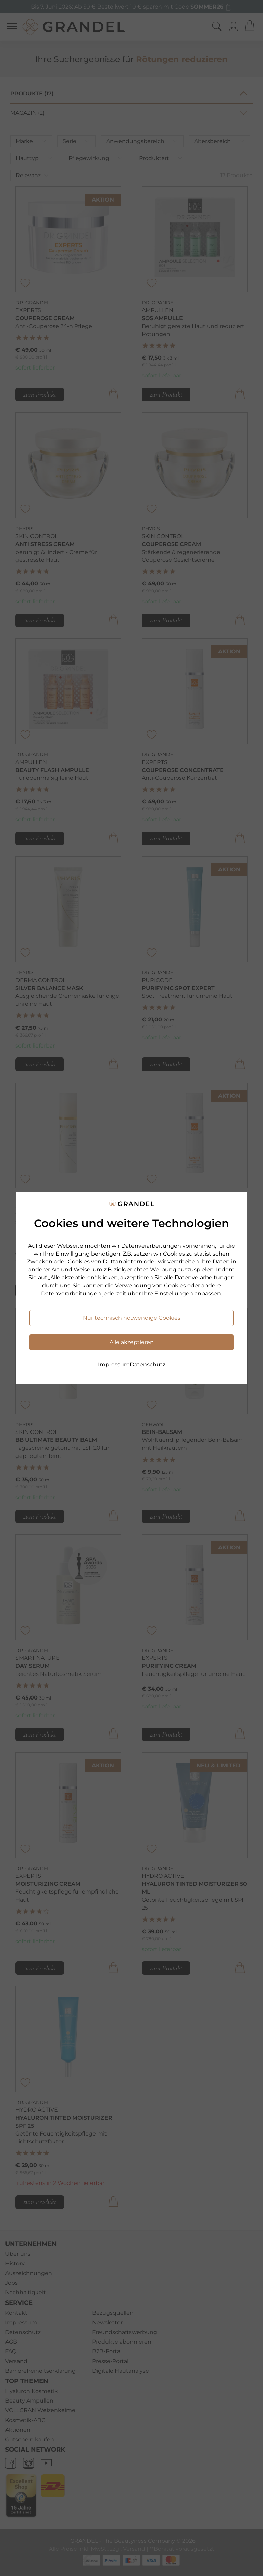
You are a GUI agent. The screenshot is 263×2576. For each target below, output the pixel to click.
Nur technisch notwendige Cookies (131, 1318)
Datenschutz (147, 1364)
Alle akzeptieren (132, 1342)
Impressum (114, 1364)
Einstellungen (173, 1293)
